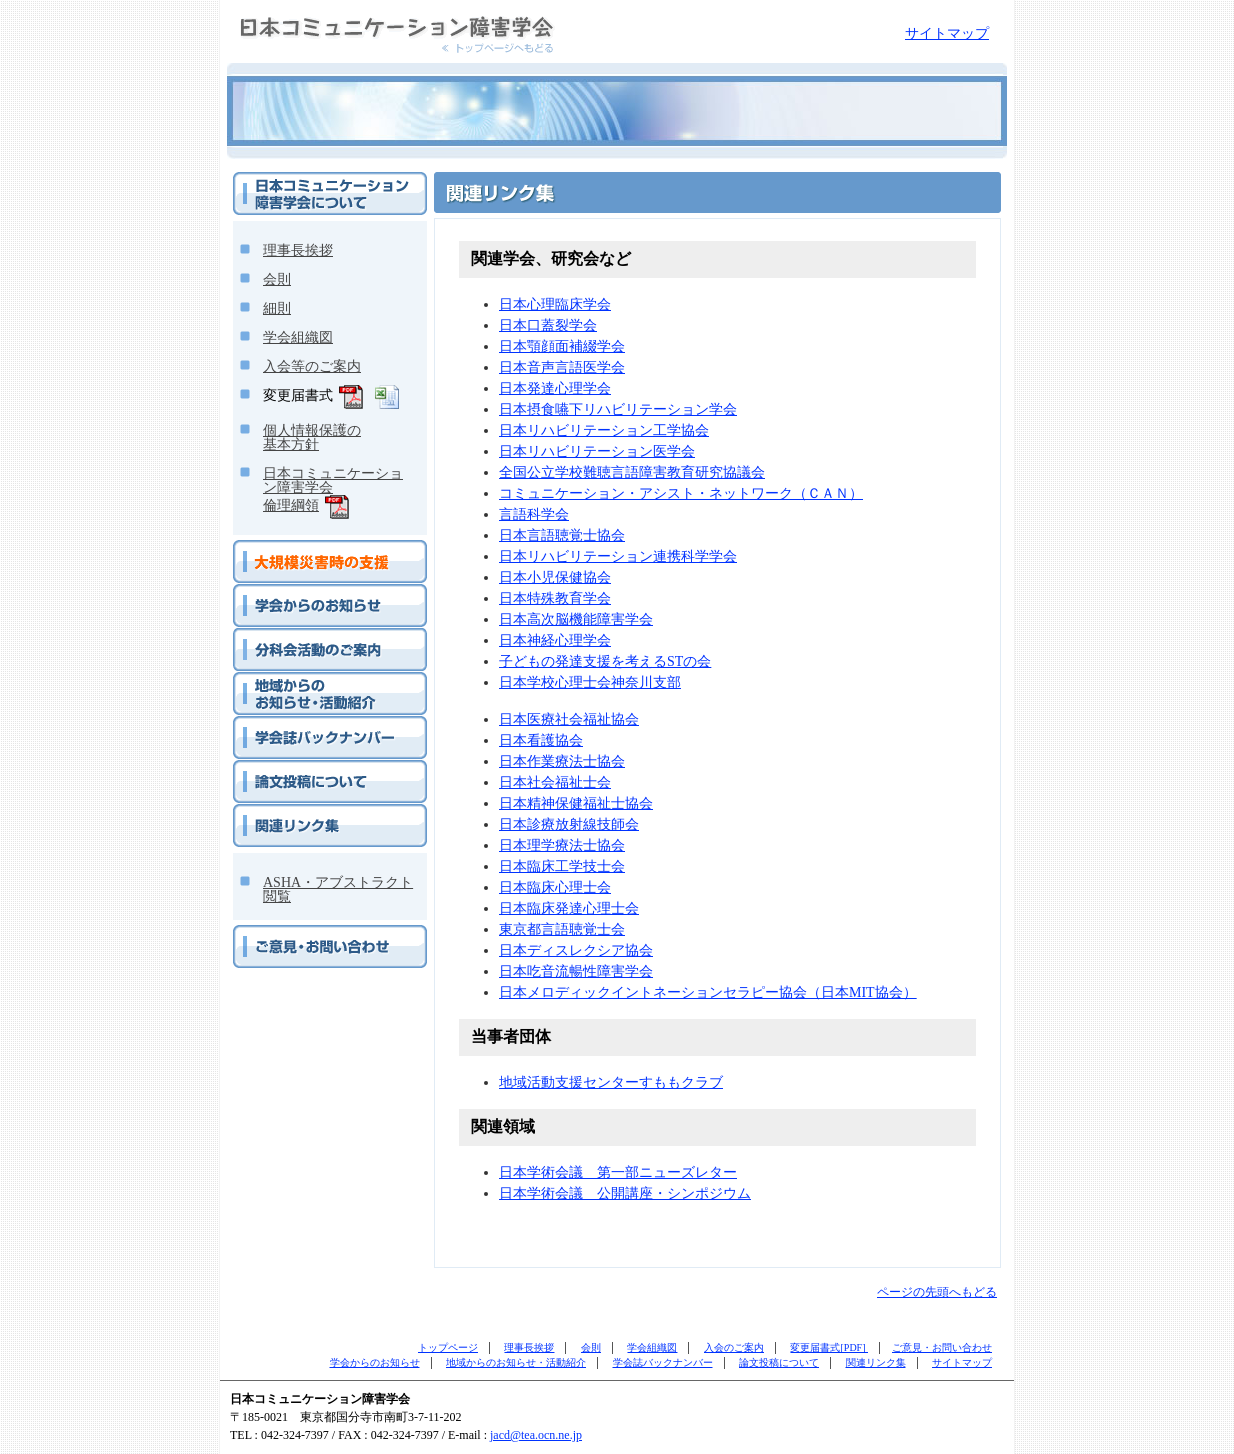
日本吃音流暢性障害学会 (576, 971)
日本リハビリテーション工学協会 (604, 430)
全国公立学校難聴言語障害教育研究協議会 (632, 472)
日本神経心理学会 (555, 640)
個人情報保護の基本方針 (312, 437)
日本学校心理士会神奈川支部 (590, 682)
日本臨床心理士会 (555, 887)
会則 (277, 279)
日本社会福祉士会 (555, 782)
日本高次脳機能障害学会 (576, 619)
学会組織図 (298, 337)
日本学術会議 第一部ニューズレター (618, 1172)
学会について (269, 180)
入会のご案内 (734, 1347)
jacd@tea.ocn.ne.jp (536, 1435)
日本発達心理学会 (555, 388)
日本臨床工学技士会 (562, 866)
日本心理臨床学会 (555, 304)
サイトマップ (947, 33)
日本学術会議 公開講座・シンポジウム (625, 1193)
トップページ (448, 1347)
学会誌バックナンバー (293, 724)
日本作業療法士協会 (562, 761)
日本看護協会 (541, 740)
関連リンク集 (269, 812)
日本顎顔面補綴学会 (562, 346)
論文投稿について (281, 768)
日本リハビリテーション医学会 (597, 451)
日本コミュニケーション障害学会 (325, 8)
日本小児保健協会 (555, 577)
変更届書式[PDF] (829, 1347)
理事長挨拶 (298, 250)
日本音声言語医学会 (562, 367)
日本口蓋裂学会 (548, 325)
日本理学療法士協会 (562, 845)
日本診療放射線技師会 (569, 824)
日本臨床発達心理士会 (569, 908)
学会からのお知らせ (287, 592)
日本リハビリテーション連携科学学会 (618, 556)
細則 (277, 308)
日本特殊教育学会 (555, 598)
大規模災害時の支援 (287, 548)
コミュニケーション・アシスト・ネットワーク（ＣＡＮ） (681, 493)
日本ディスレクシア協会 (576, 950)
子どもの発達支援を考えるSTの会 (605, 661)
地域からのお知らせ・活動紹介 (317, 680)
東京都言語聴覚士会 (562, 929)
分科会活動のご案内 (287, 636)
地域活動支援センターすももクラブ (611, 1082)
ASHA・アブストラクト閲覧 (338, 889)
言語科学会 (534, 514)
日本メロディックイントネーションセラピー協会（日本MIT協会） (708, 992)
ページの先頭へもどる (937, 1292)
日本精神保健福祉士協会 (576, 803)
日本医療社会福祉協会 (569, 719)
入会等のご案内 (312, 366)
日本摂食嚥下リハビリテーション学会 (618, 409)
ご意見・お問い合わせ (293, 933)
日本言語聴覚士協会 (562, 535)
